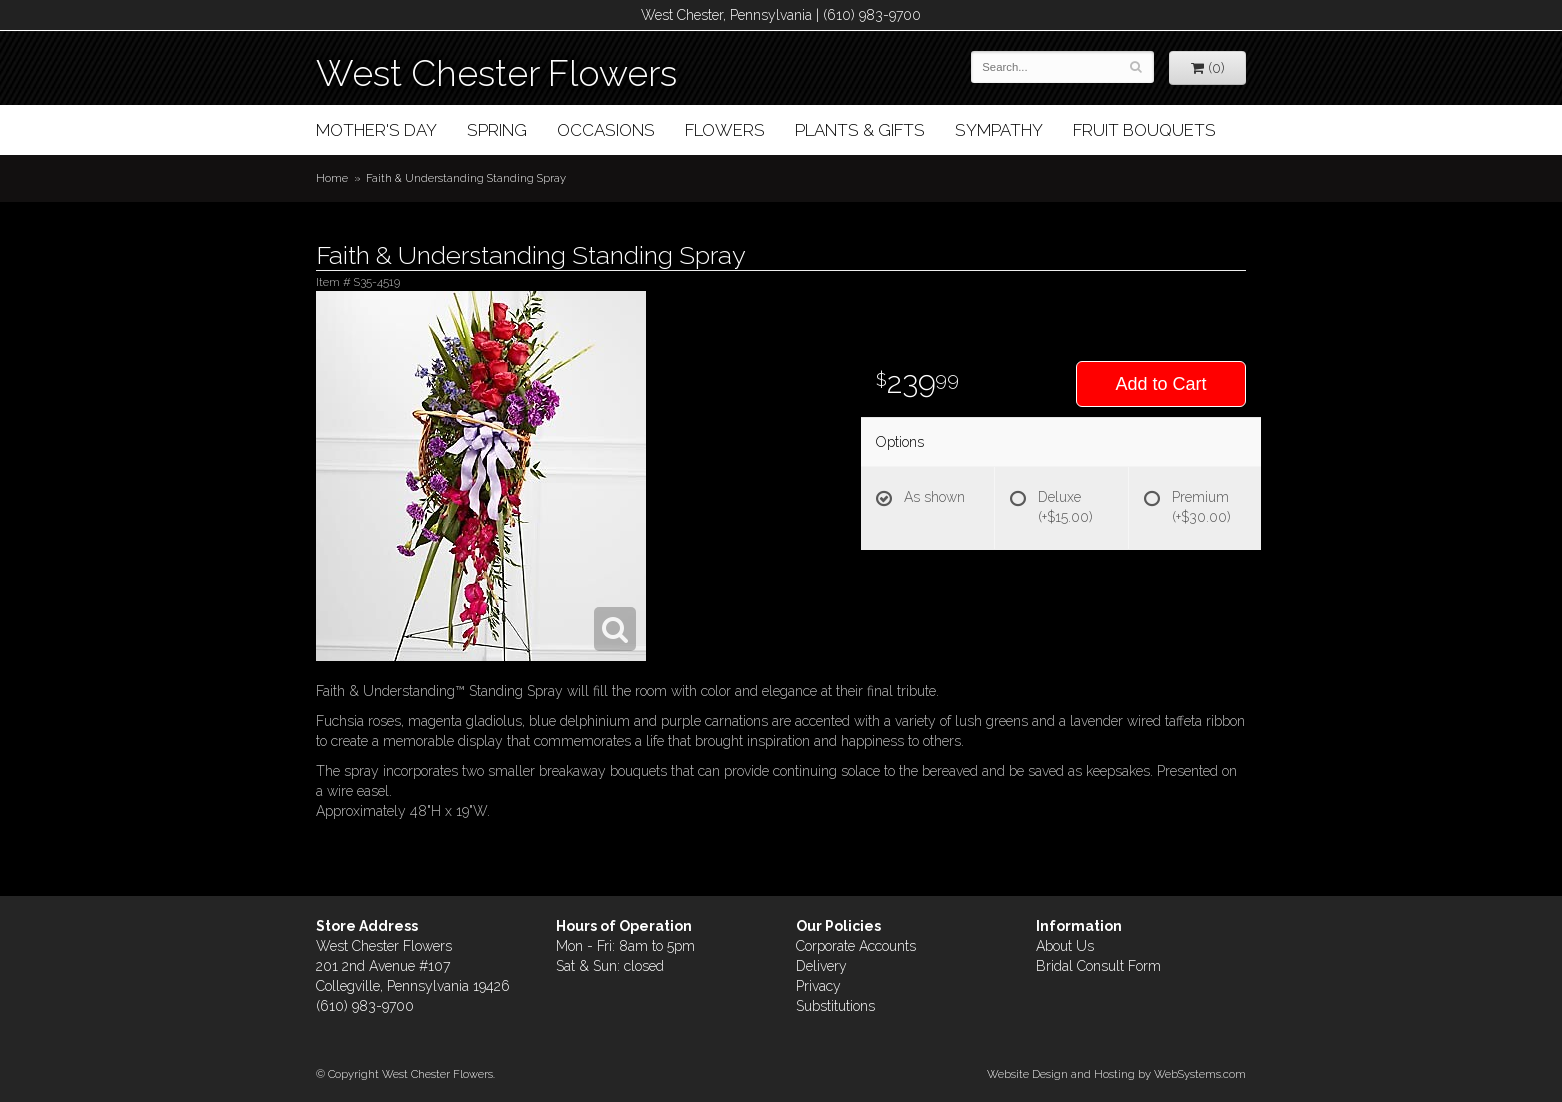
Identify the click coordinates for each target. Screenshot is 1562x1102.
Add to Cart (1160, 384)
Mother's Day (376, 130)
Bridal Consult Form (1098, 966)
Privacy (818, 986)
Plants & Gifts (860, 130)
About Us (1065, 946)
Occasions (606, 130)
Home (332, 178)
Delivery (821, 966)
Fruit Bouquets (1144, 130)
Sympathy (999, 130)
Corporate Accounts (856, 946)
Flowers (725, 130)
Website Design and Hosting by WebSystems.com (1116, 1074)
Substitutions (835, 1006)
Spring (497, 130)
